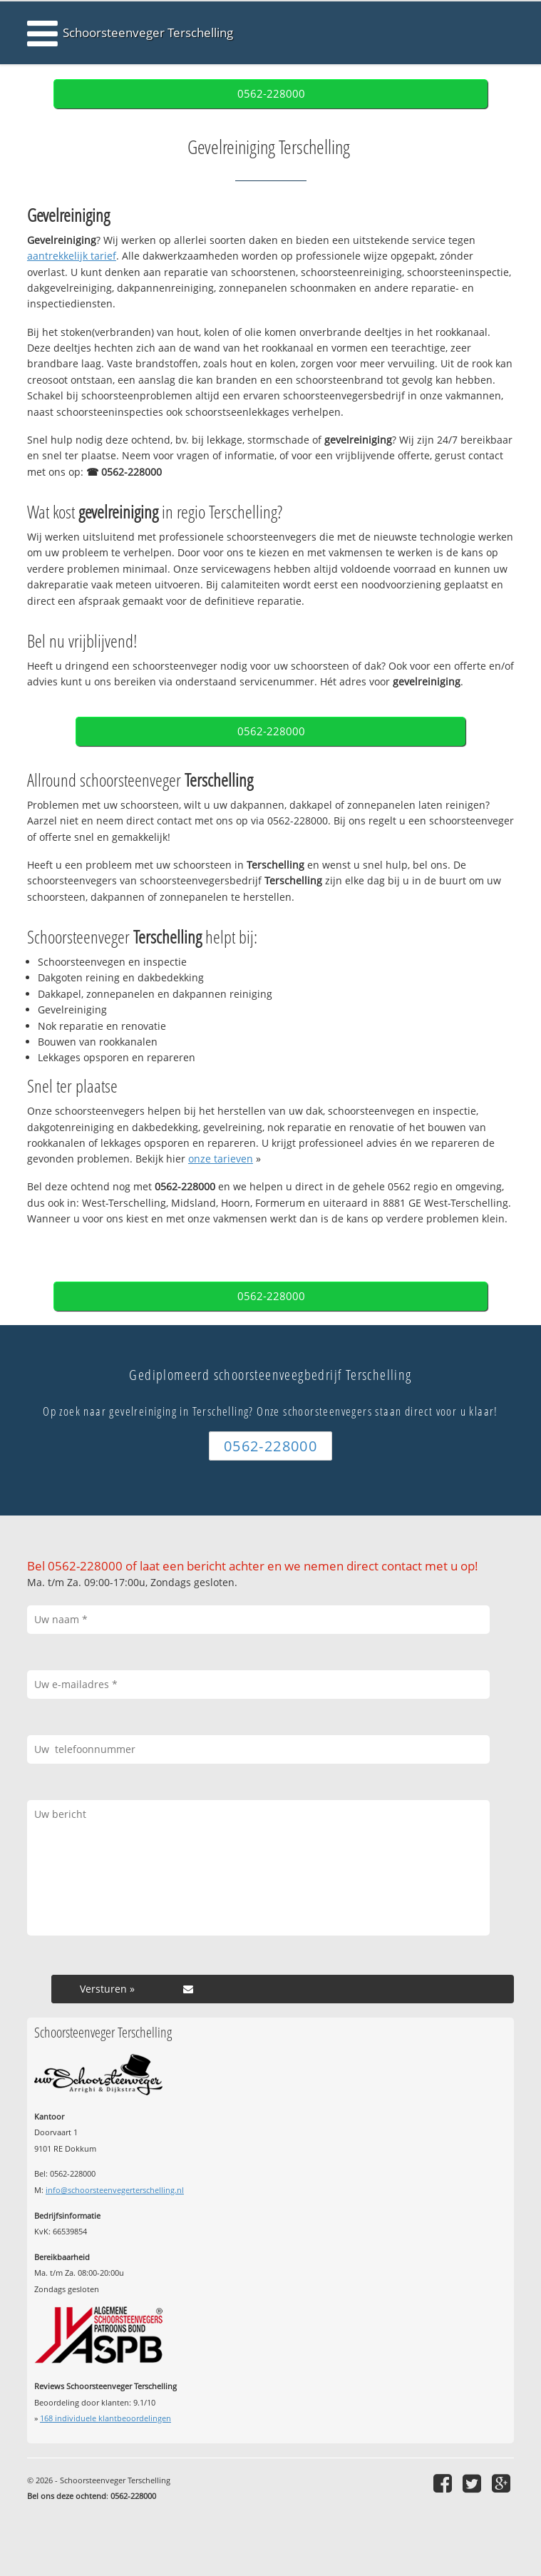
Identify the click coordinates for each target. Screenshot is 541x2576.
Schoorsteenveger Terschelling (148, 32)
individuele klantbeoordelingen (105, 2418)
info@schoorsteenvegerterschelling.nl (115, 2189)
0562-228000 (271, 93)
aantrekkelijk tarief (71, 255)
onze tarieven (220, 1158)
